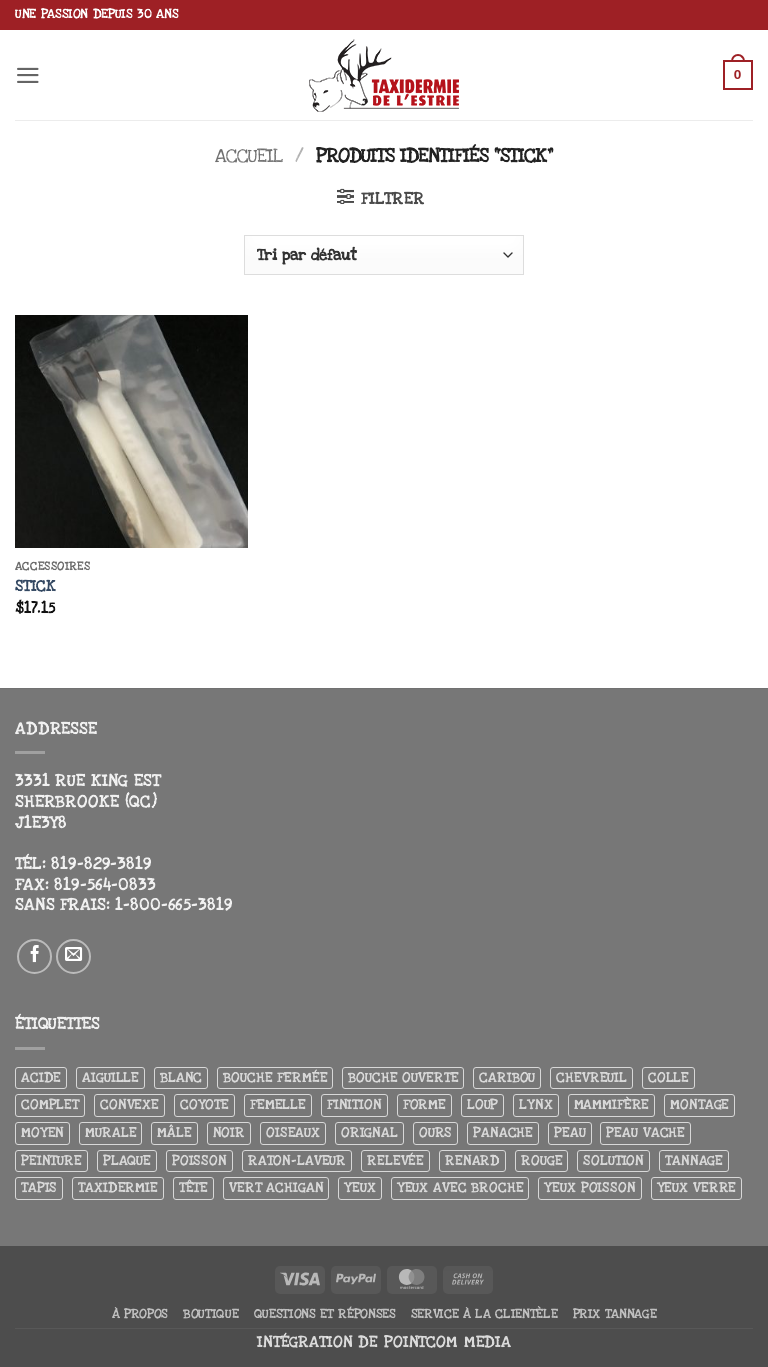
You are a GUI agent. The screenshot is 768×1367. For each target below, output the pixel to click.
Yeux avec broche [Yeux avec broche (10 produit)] (460, 1187)
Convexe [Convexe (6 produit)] (129, 1104)
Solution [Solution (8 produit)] (613, 1160)
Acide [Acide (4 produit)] (41, 1077)
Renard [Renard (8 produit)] (472, 1160)
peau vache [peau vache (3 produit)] (645, 1132)
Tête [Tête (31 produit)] (193, 1187)
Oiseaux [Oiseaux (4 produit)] (293, 1132)
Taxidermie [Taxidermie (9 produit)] (118, 1187)
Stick (35, 586)
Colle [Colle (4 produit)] (668, 1077)
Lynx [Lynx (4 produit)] (535, 1104)
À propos (140, 1314)
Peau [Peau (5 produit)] (569, 1132)
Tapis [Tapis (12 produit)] (39, 1187)
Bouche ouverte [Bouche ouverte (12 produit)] (403, 1077)
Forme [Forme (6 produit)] (424, 1104)
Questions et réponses (325, 1314)
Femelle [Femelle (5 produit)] (278, 1104)
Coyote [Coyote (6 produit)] (204, 1104)
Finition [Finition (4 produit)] (354, 1104)
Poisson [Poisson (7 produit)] (199, 1160)
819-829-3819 (101, 864)
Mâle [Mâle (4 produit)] (174, 1132)
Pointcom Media (447, 1342)
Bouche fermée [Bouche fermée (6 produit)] (275, 1077)
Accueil (249, 156)
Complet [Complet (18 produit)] (50, 1104)
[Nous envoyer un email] (74, 957)
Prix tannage (615, 1314)
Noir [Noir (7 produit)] (229, 1132)
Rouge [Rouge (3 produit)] (541, 1160)
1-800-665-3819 (173, 905)
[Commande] (383, 255)
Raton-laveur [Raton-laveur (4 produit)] (297, 1160)
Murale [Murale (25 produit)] (110, 1132)
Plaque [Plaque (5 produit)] (127, 1160)
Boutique (210, 1314)
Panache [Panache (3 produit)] (503, 1132)
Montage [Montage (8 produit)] (699, 1104)
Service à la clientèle (484, 1314)
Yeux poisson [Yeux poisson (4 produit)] (589, 1187)
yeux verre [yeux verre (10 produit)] (697, 1187)
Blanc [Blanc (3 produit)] (181, 1077)
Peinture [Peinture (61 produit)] (51, 1160)
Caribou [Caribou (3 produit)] (507, 1077)
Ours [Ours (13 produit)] (435, 1132)
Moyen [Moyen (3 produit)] (42, 1132)
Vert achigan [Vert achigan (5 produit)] (276, 1187)
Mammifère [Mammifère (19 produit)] (612, 1104)
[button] (28, 75)
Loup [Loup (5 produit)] (482, 1104)
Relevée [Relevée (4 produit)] (395, 1160)
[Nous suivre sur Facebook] (35, 957)
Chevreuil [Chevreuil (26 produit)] (591, 1077)
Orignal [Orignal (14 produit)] (369, 1132)
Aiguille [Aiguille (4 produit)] (110, 1077)
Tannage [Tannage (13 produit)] (694, 1160)
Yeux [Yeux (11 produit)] (359, 1187)
